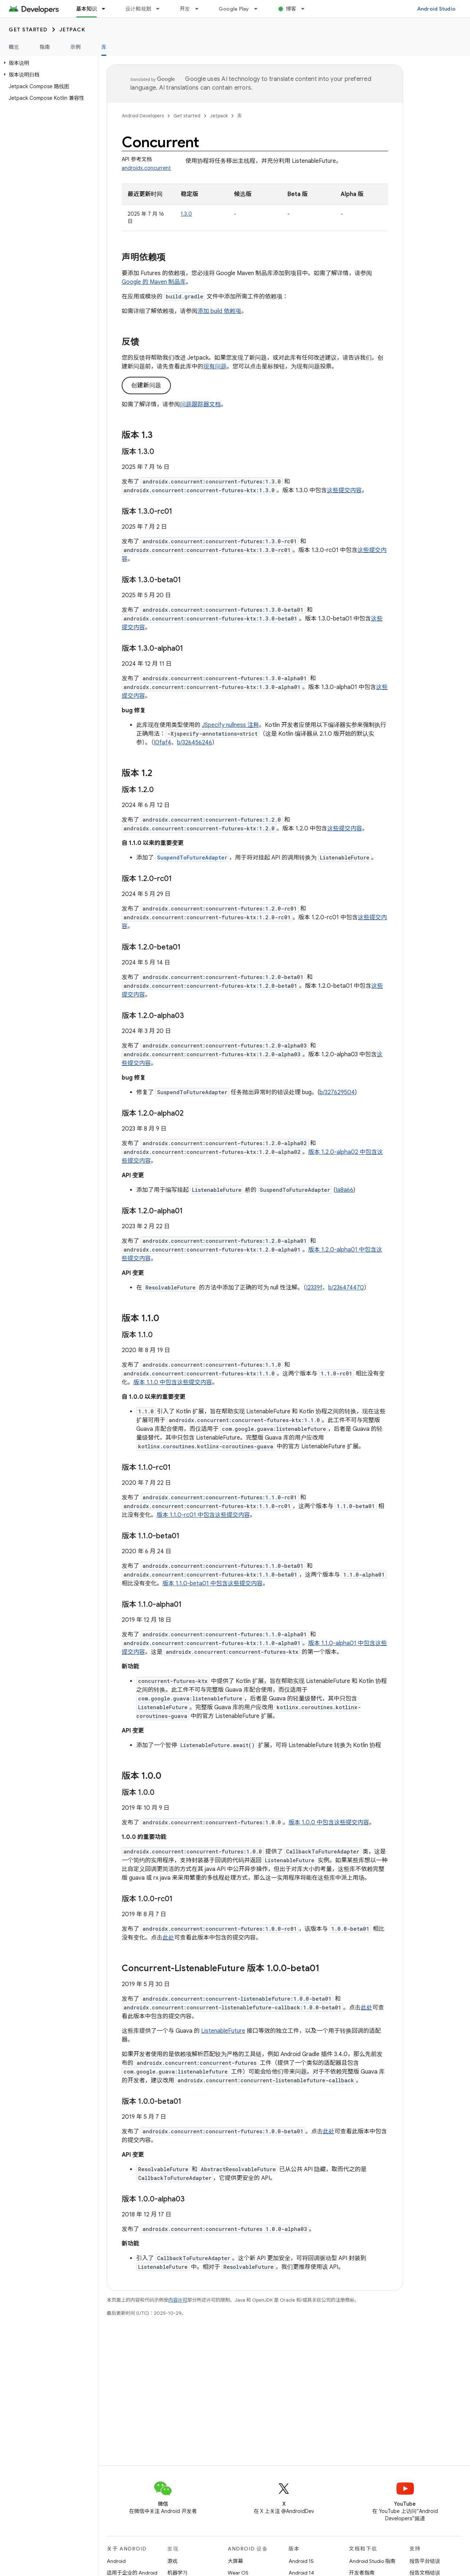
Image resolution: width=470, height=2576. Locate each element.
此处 (168, 1937)
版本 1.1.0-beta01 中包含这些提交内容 (212, 1583)
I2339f (314, 1287)
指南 (45, 47)
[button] (47, 63)
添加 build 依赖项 (219, 311)
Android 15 (301, 2561)
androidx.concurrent (146, 168)
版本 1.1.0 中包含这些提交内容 (172, 1382)
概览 (14, 47)
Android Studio (436, 8)
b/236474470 (346, 1287)
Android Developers (143, 116)
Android (116, 2561)
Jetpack (72, 29)
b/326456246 (194, 742)
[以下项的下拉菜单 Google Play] (259, 8)
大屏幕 (235, 2561)
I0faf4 (162, 742)
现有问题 (215, 366)
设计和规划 (138, 8)
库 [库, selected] (103, 47)
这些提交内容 (344, 490)
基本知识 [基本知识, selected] (86, 8)
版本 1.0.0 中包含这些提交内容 (329, 1822)
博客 (291, 8)
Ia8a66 (344, 1190)
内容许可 (177, 2300)
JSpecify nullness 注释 (230, 725)
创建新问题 (146, 385)
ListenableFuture (223, 2031)
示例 (75, 47)
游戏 (172, 2561)
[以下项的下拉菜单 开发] (200, 8)
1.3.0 (186, 214)
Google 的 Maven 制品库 (154, 282)
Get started (28, 29)
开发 (185, 8)
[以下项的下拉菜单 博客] (306, 8)
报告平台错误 (425, 2561)
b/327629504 (337, 1092)
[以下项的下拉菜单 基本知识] (107, 8)
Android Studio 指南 (372, 2561)
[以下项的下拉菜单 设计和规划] (161, 8)
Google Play (234, 8)
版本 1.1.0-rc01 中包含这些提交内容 (203, 1515)
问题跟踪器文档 (200, 404)
